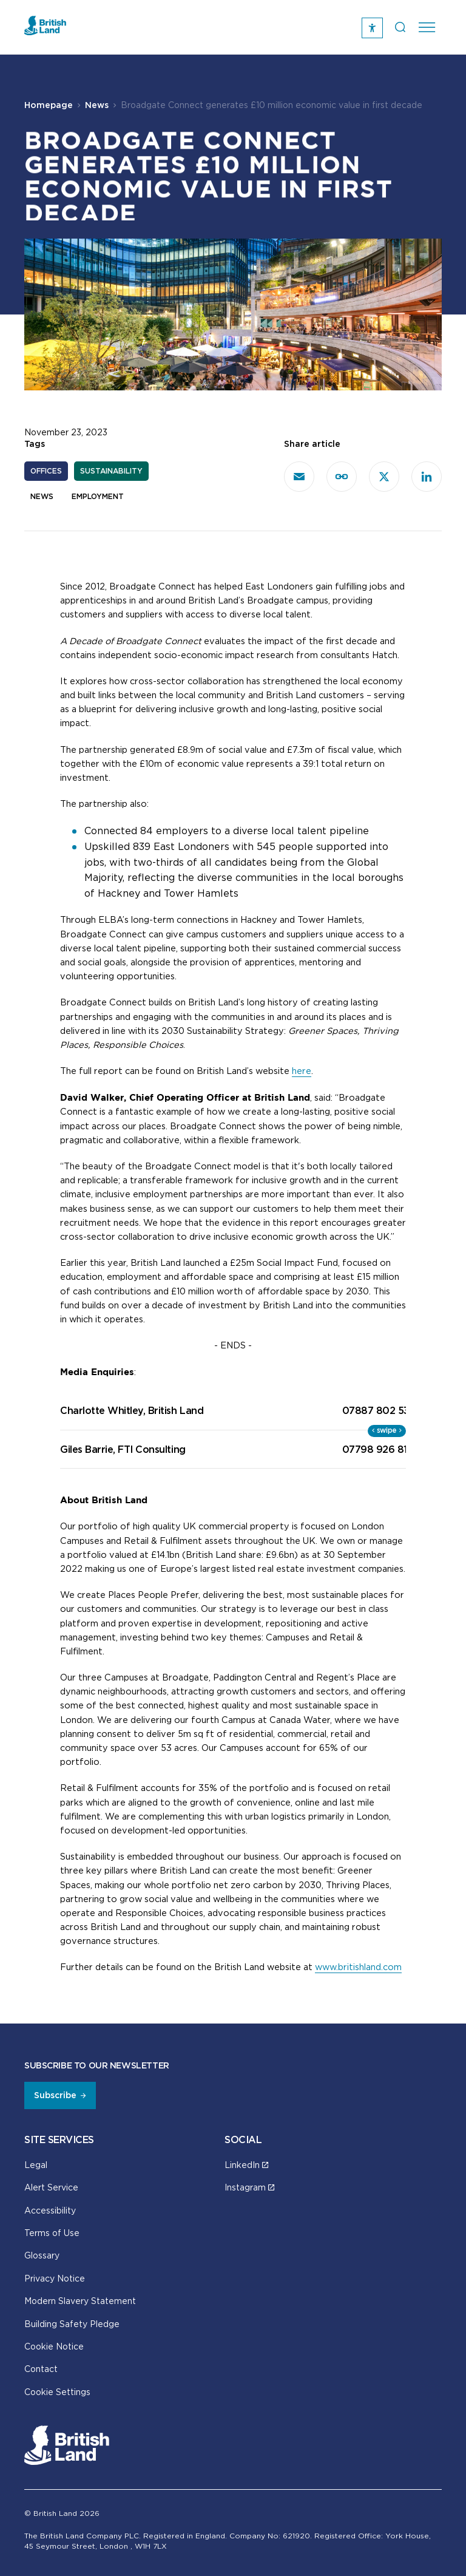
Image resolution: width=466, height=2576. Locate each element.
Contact (41, 2369)
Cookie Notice (54, 2346)
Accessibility (50, 2210)
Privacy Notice (54, 2278)
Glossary (41, 2255)
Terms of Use (51, 2233)
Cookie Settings (57, 2392)
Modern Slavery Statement (80, 2301)
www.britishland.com (358, 1967)
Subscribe (55, 2095)
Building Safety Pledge (72, 2324)
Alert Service (51, 2187)
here (301, 1070)
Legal (35, 2165)
